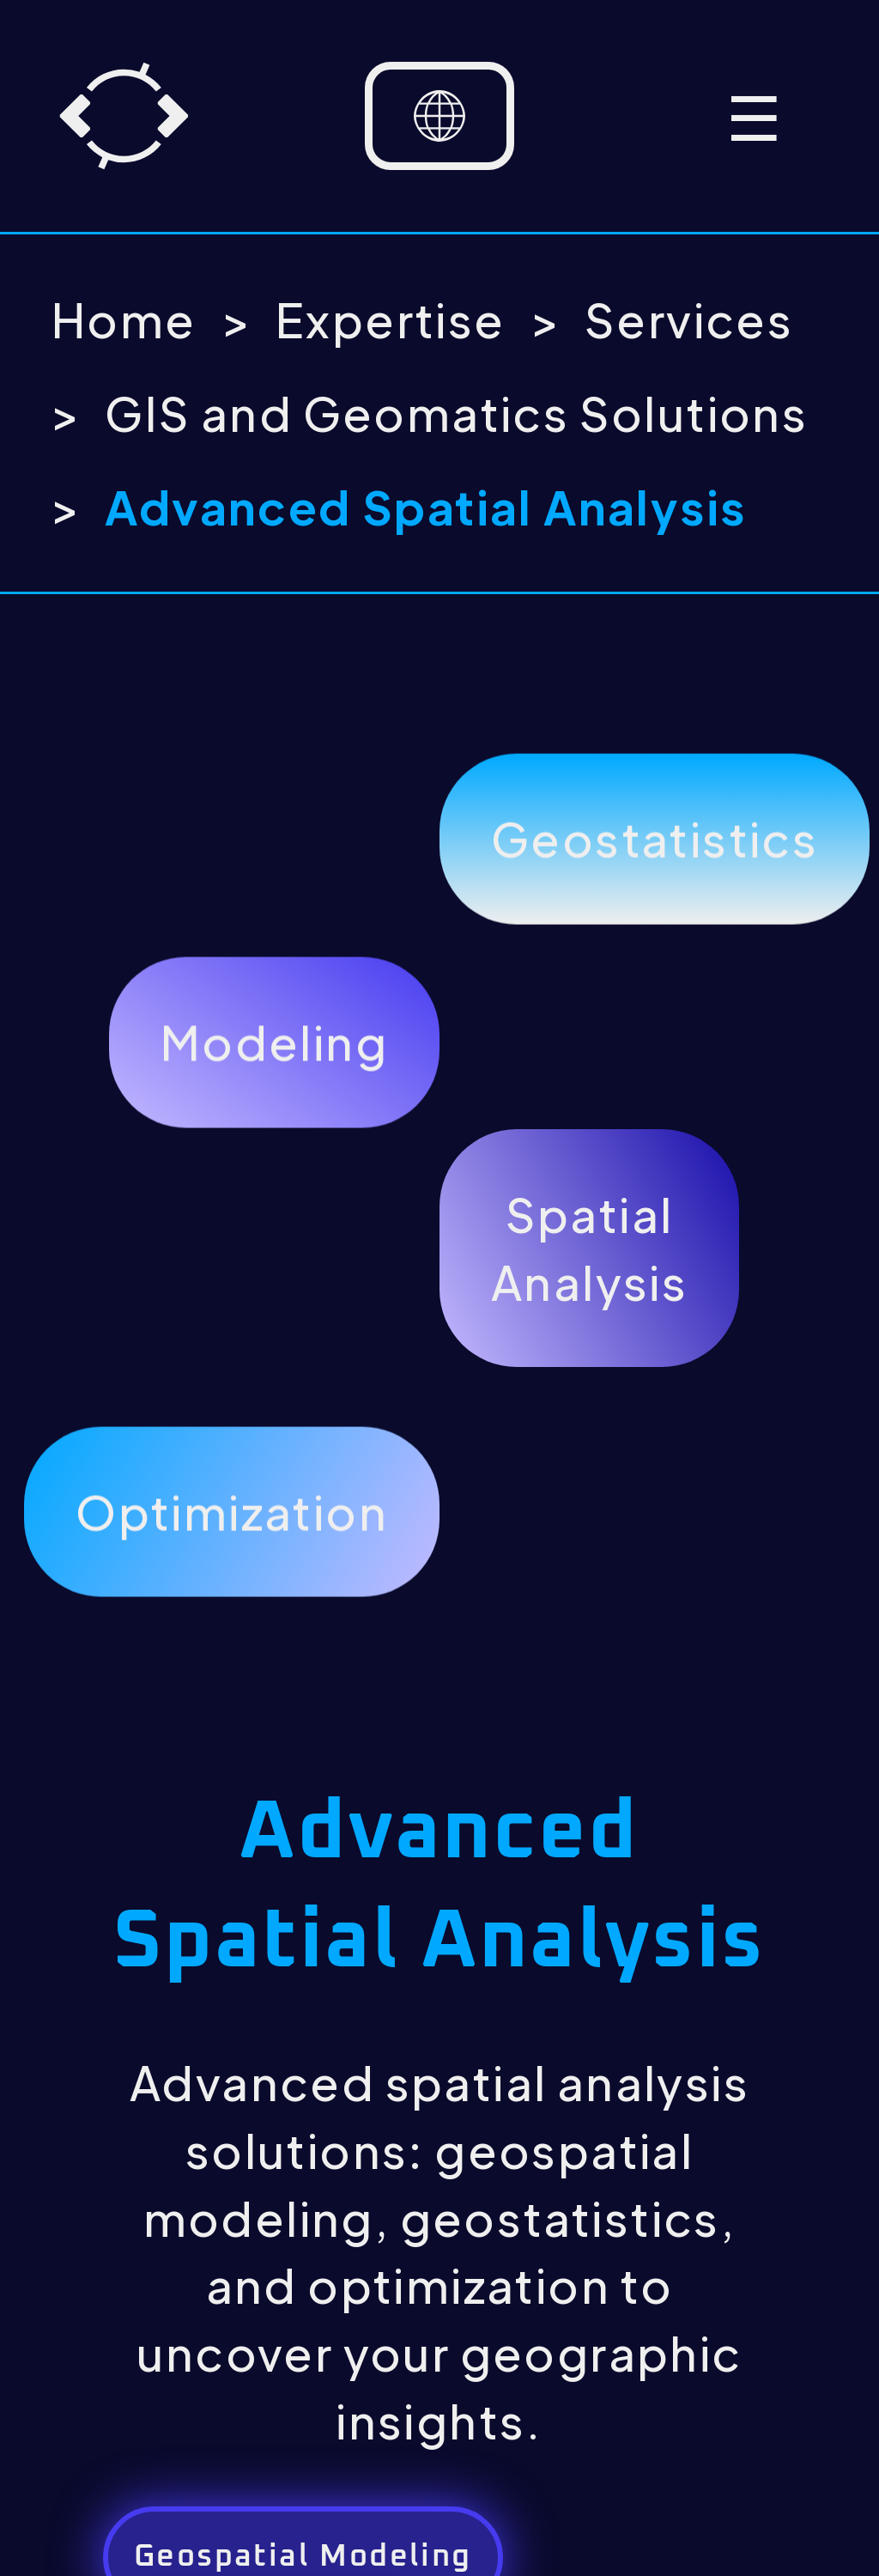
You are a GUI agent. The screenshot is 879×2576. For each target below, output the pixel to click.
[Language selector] (439, 116)
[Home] (124, 116)
